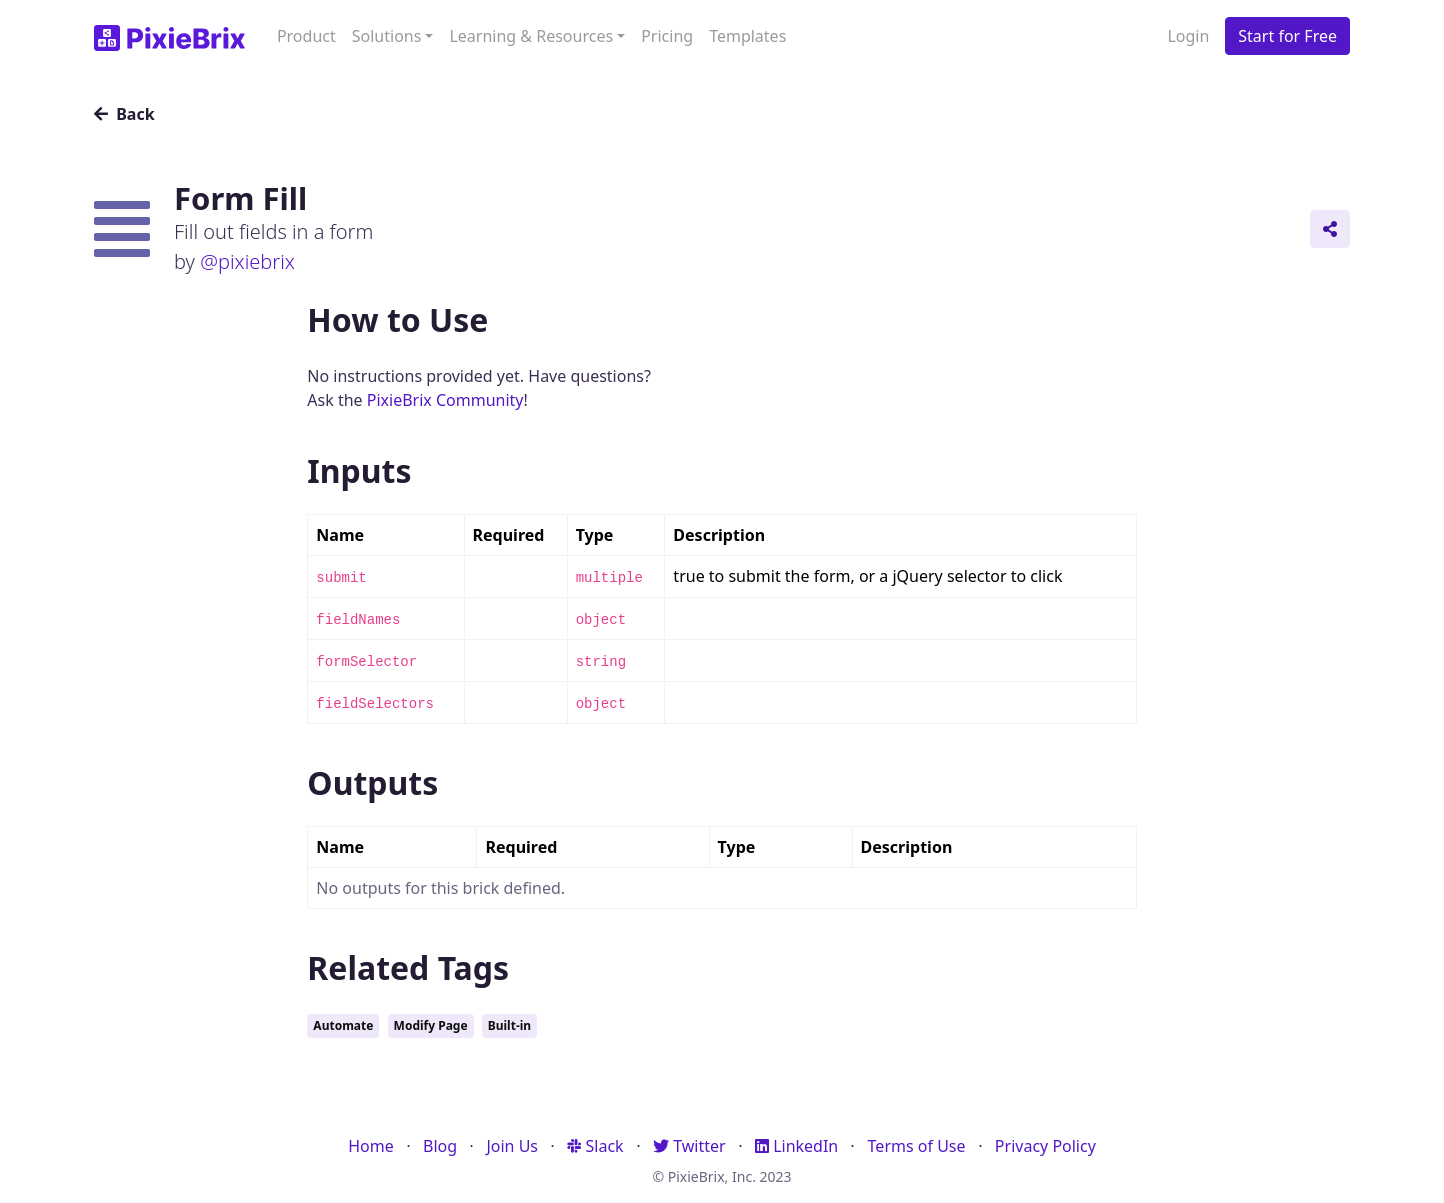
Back (124, 114)
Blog (440, 1146)
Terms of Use (917, 1146)
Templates (747, 36)
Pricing (667, 36)
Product (306, 36)
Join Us (512, 1146)
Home (371, 1146)
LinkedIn (796, 1146)
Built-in (509, 1025)
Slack (595, 1146)
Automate (343, 1025)
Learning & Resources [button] (531, 36)
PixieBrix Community (445, 400)
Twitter (689, 1146)
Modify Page (431, 1025)
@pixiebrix (247, 261)
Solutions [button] (387, 36)
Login (1188, 36)
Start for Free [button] (1287, 36)
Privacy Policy (1045, 1146)
